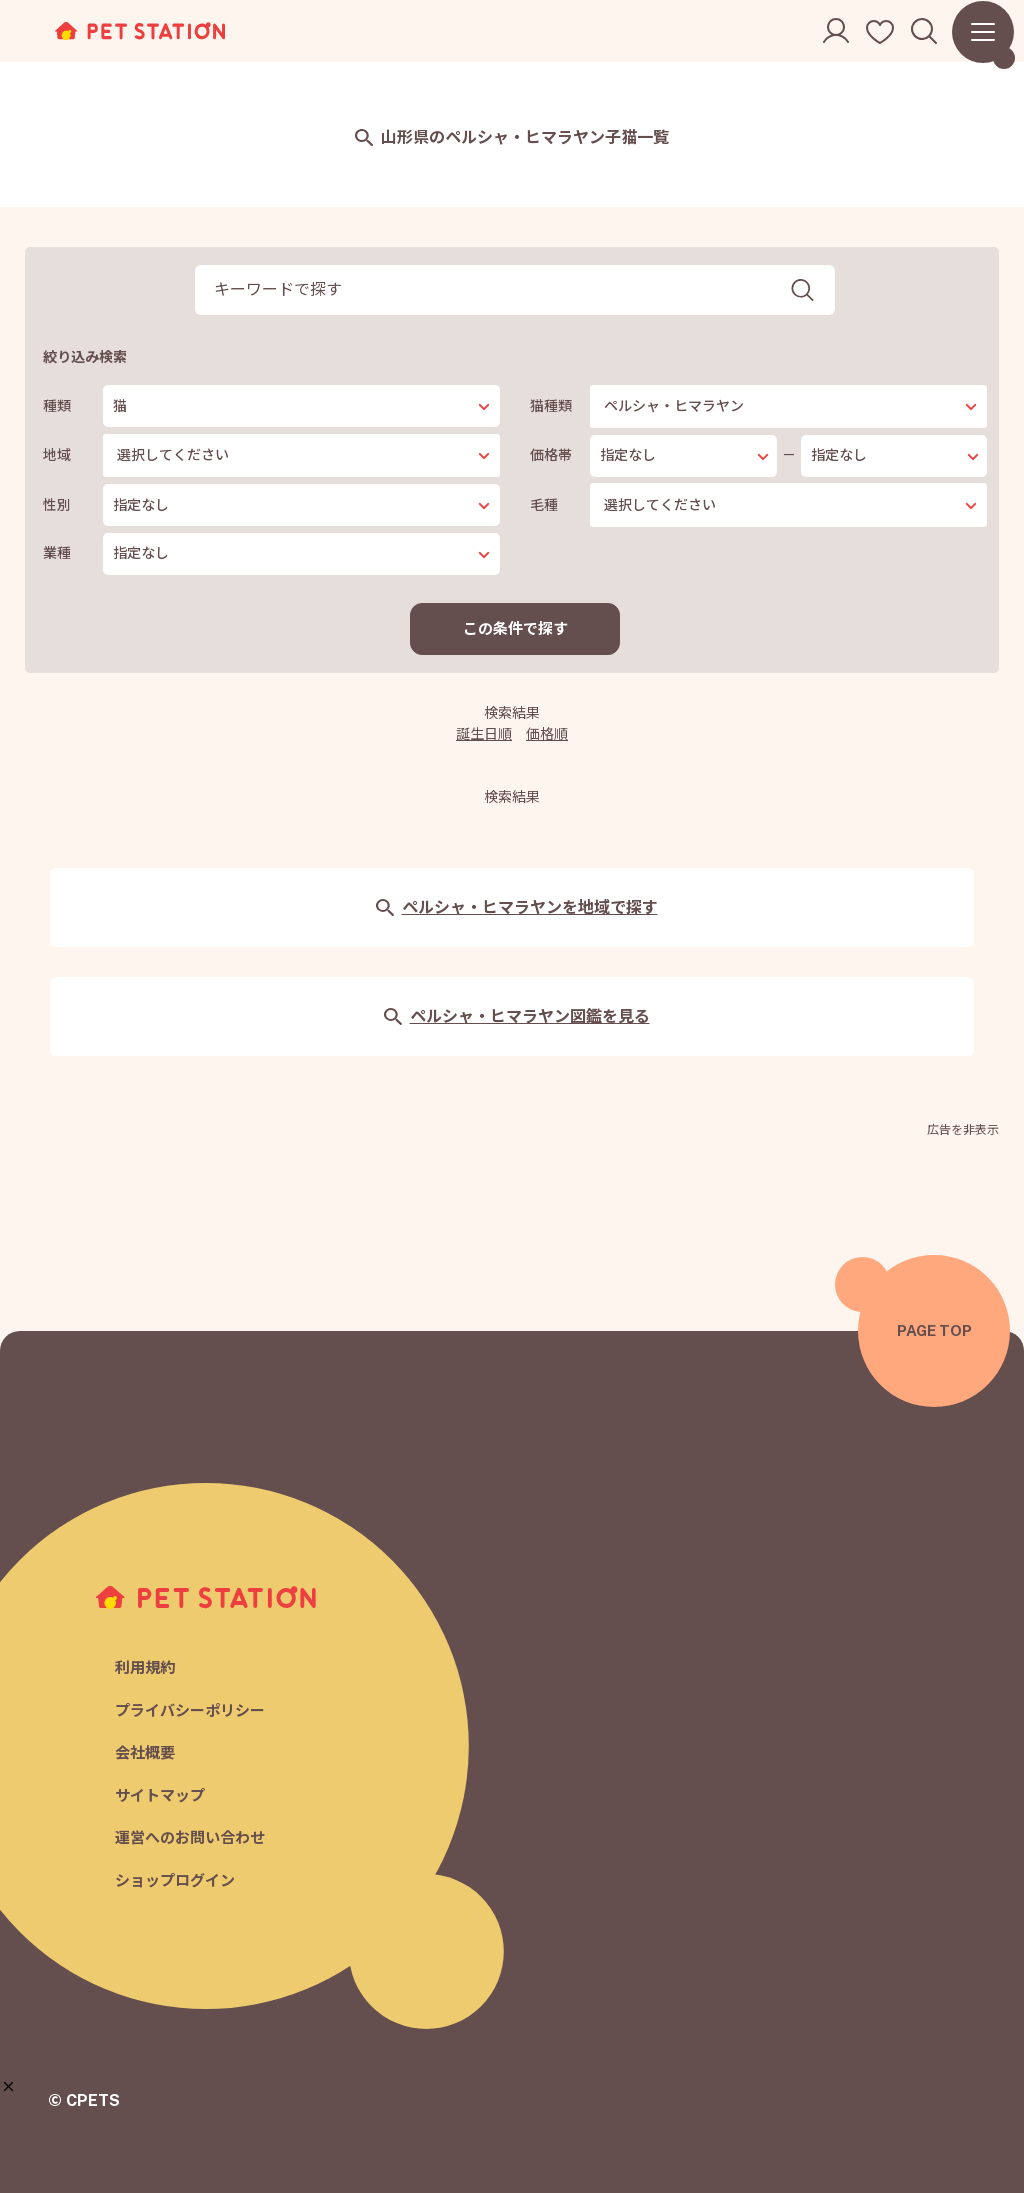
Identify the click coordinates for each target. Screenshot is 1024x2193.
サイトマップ (160, 1795)
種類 (57, 406)
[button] (8, 2086)
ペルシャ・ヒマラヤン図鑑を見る (516, 1016)
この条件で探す (515, 628)
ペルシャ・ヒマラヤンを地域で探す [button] (516, 907)
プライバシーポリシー (190, 1710)
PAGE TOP (934, 1330)
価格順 (547, 734)
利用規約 (145, 1667)
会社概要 (145, 1752)
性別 (57, 505)
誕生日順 (484, 734)
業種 (57, 553)
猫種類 (551, 406)
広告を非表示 (963, 1130)
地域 (57, 455)
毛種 (544, 505)
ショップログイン (175, 1880)
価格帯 (551, 455)
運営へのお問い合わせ (190, 1837)
